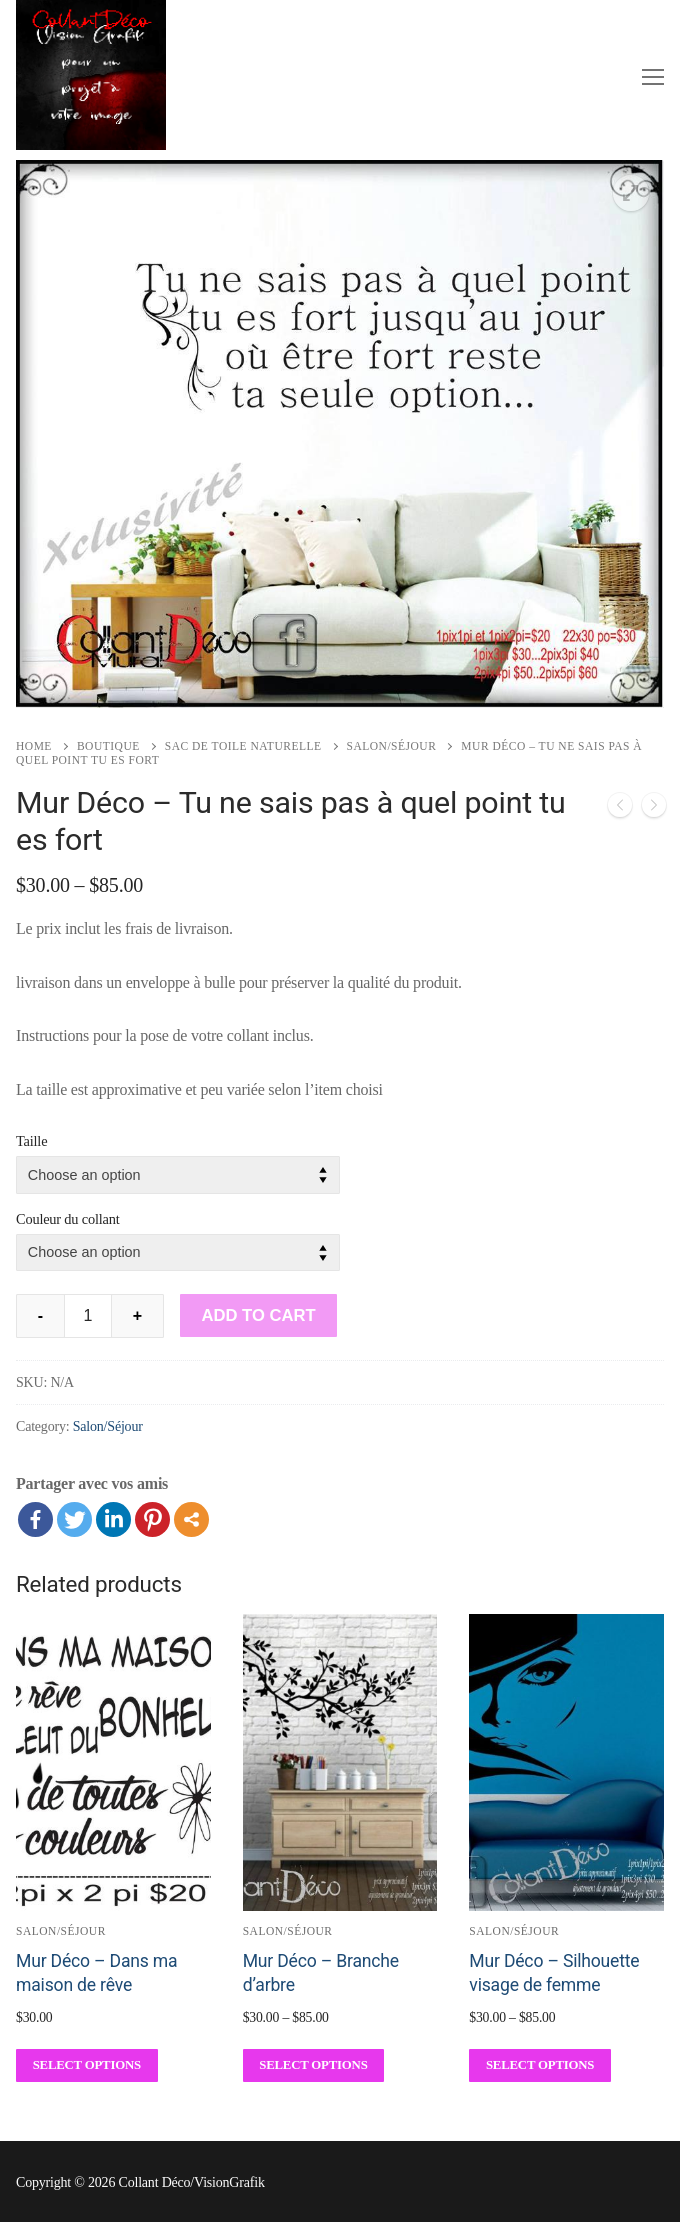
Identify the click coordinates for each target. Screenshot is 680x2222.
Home (34, 746)
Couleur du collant (68, 1219)
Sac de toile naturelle (243, 746)
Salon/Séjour (392, 746)
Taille (31, 1141)
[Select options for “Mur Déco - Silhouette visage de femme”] (540, 2065)
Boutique (108, 746)
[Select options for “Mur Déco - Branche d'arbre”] (314, 2065)
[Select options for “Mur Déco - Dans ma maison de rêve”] (87, 2065)
